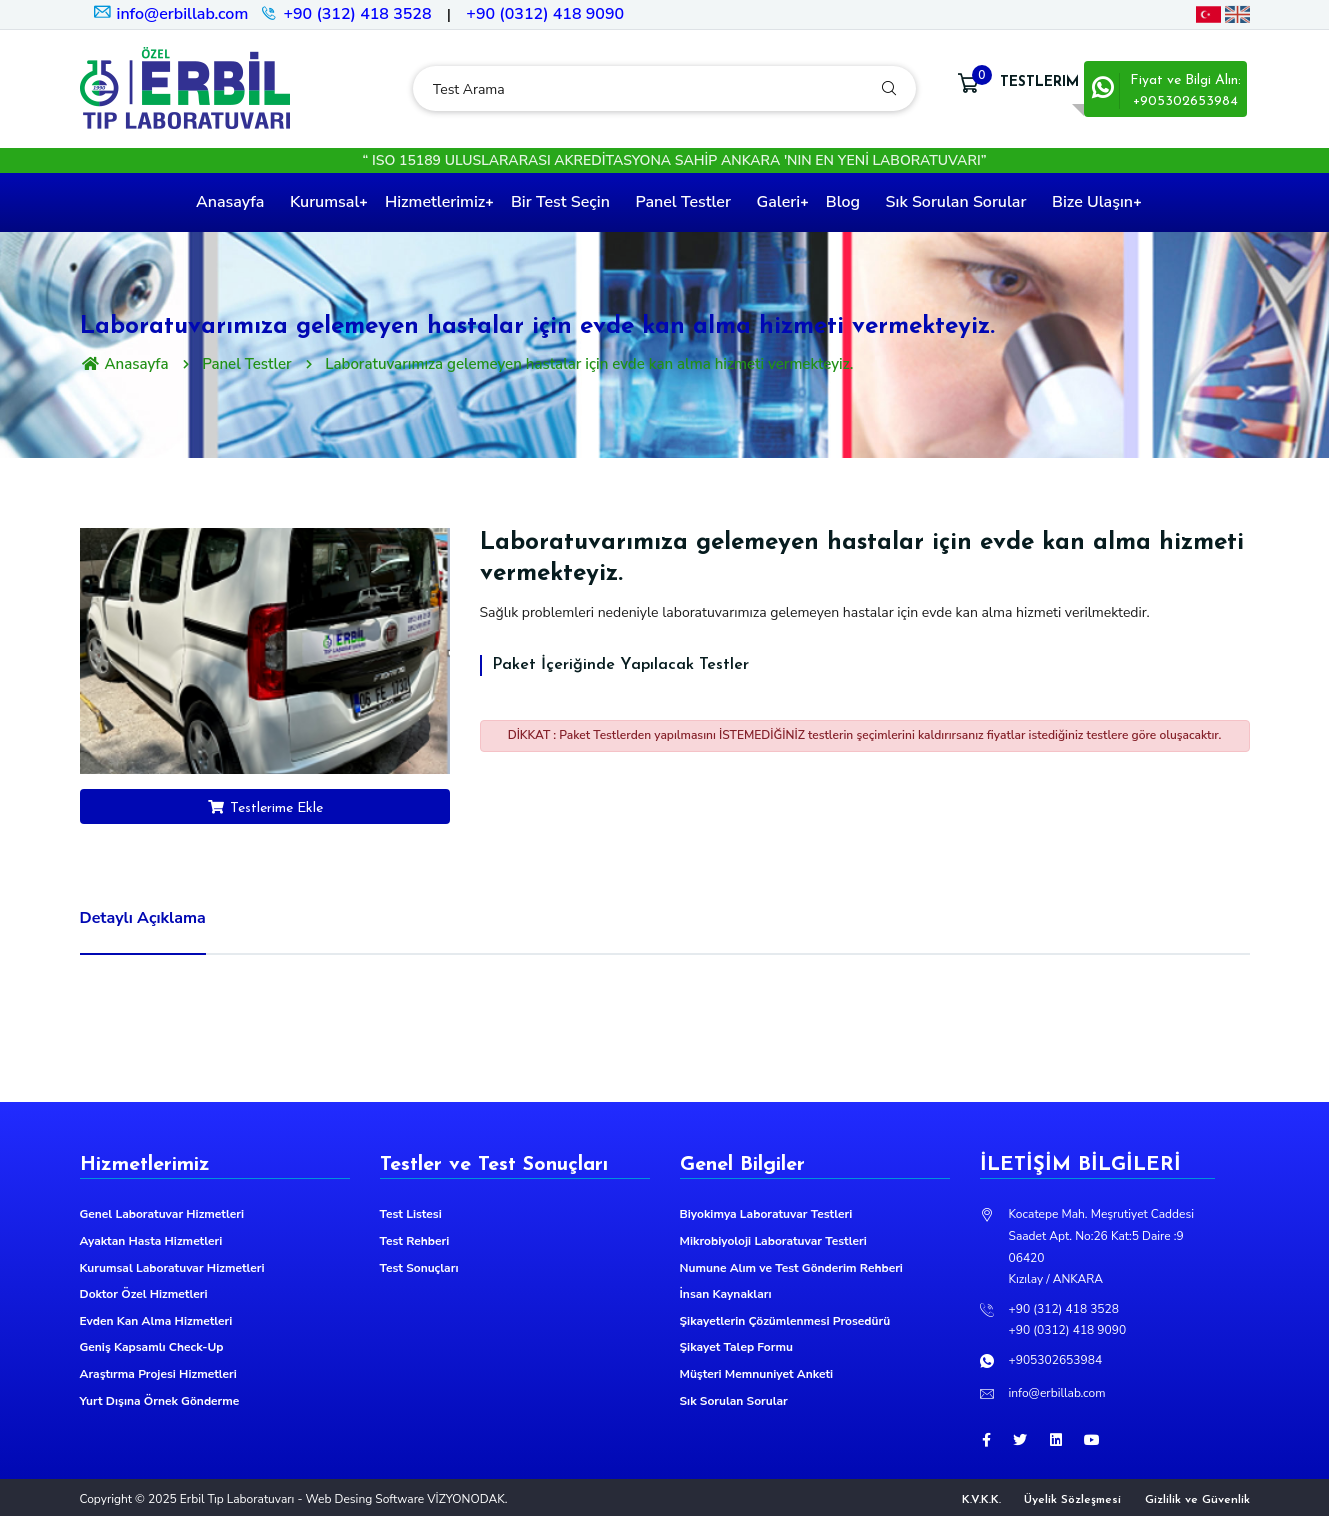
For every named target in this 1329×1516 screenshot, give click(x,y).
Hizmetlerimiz (435, 202)
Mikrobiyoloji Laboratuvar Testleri (773, 1241)
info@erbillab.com (170, 14)
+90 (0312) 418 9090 (545, 14)
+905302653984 (1056, 1360)
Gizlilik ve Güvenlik (1197, 1500)
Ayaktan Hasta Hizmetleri (151, 1241)
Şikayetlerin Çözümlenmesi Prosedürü (785, 1321)
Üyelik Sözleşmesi (1072, 1500)
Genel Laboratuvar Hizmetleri (162, 1214)
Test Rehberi (415, 1241)
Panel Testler (683, 202)
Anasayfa (230, 202)
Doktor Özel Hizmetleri (144, 1294)
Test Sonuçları (419, 1268)
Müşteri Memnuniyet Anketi (757, 1374)
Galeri (779, 202)
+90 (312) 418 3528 (357, 14)
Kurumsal (324, 202)
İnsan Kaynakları (726, 1294)
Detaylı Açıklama (143, 918)
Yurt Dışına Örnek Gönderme (160, 1401)
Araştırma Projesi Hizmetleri (158, 1374)
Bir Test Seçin (560, 202)
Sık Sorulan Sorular (956, 202)
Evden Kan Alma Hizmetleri (156, 1321)
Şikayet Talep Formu (736, 1347)
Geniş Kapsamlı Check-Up (152, 1347)
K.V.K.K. (981, 1500)
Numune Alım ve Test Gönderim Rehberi (791, 1268)
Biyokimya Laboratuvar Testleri (766, 1214)
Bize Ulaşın (1092, 202)
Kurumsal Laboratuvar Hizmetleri (172, 1268)
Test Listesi (411, 1214)
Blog (843, 202)
